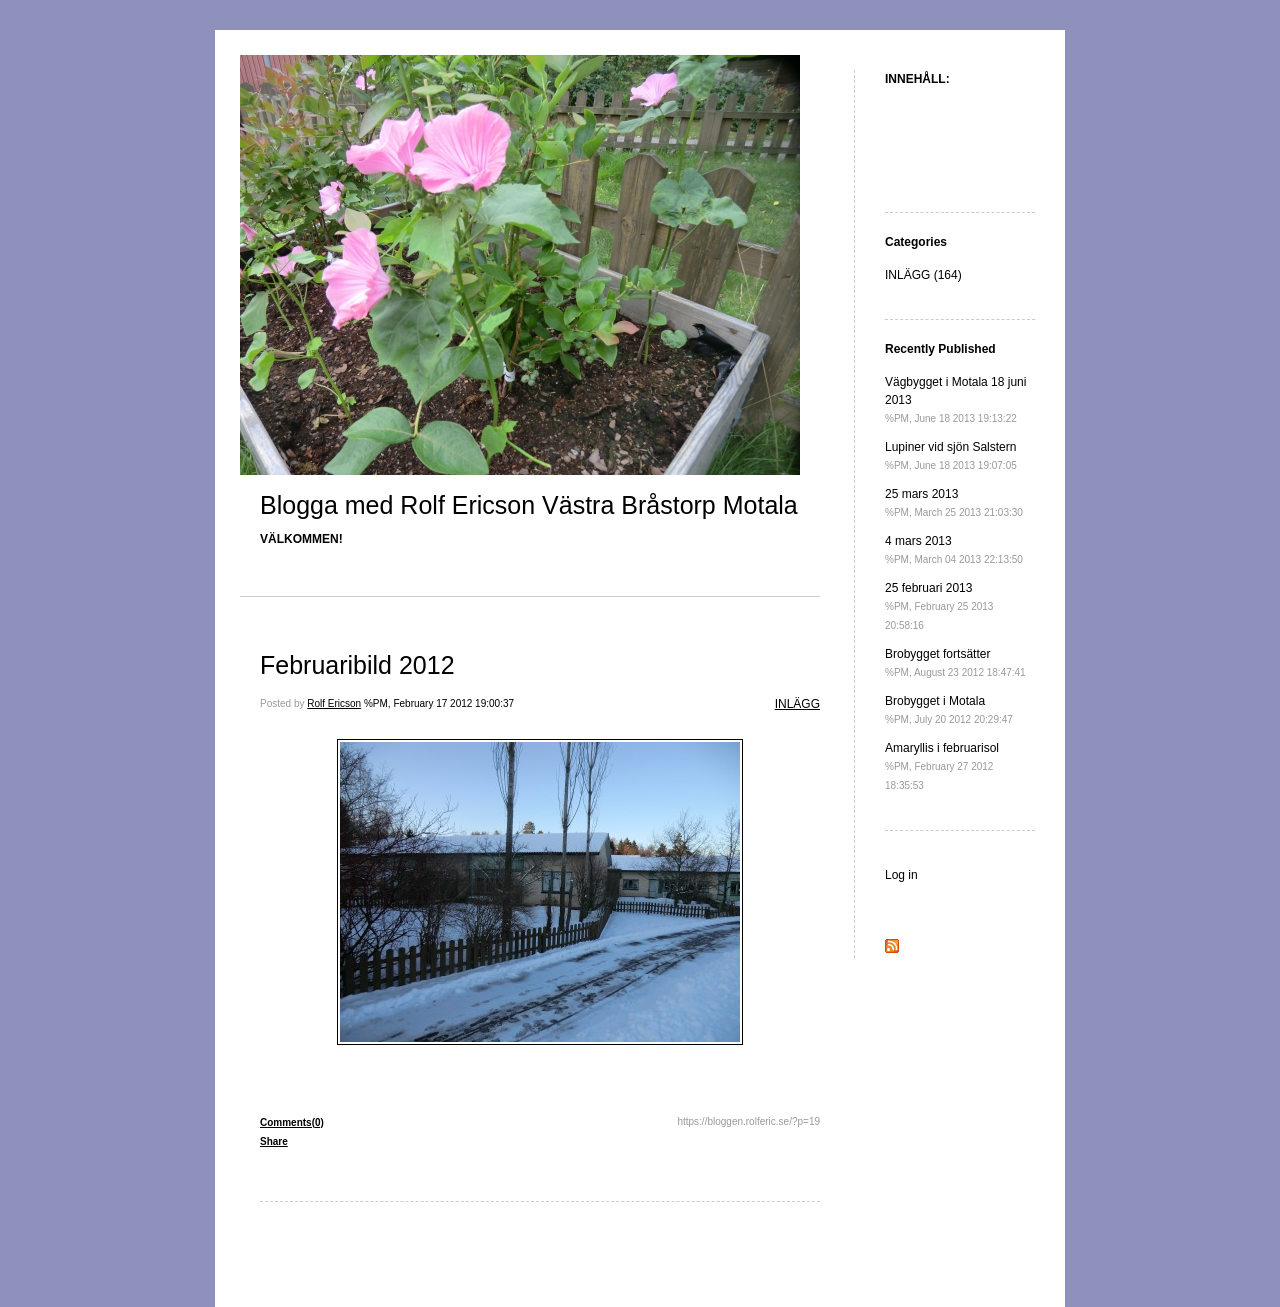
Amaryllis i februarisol (942, 766)
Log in (901, 875)
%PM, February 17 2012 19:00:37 (439, 703)
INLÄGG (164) (923, 275)
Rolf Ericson (334, 703)
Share (274, 1141)
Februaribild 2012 (357, 665)
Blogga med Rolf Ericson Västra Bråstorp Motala (529, 505)
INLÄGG (797, 704)
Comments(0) (292, 1122)
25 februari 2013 (939, 606)
